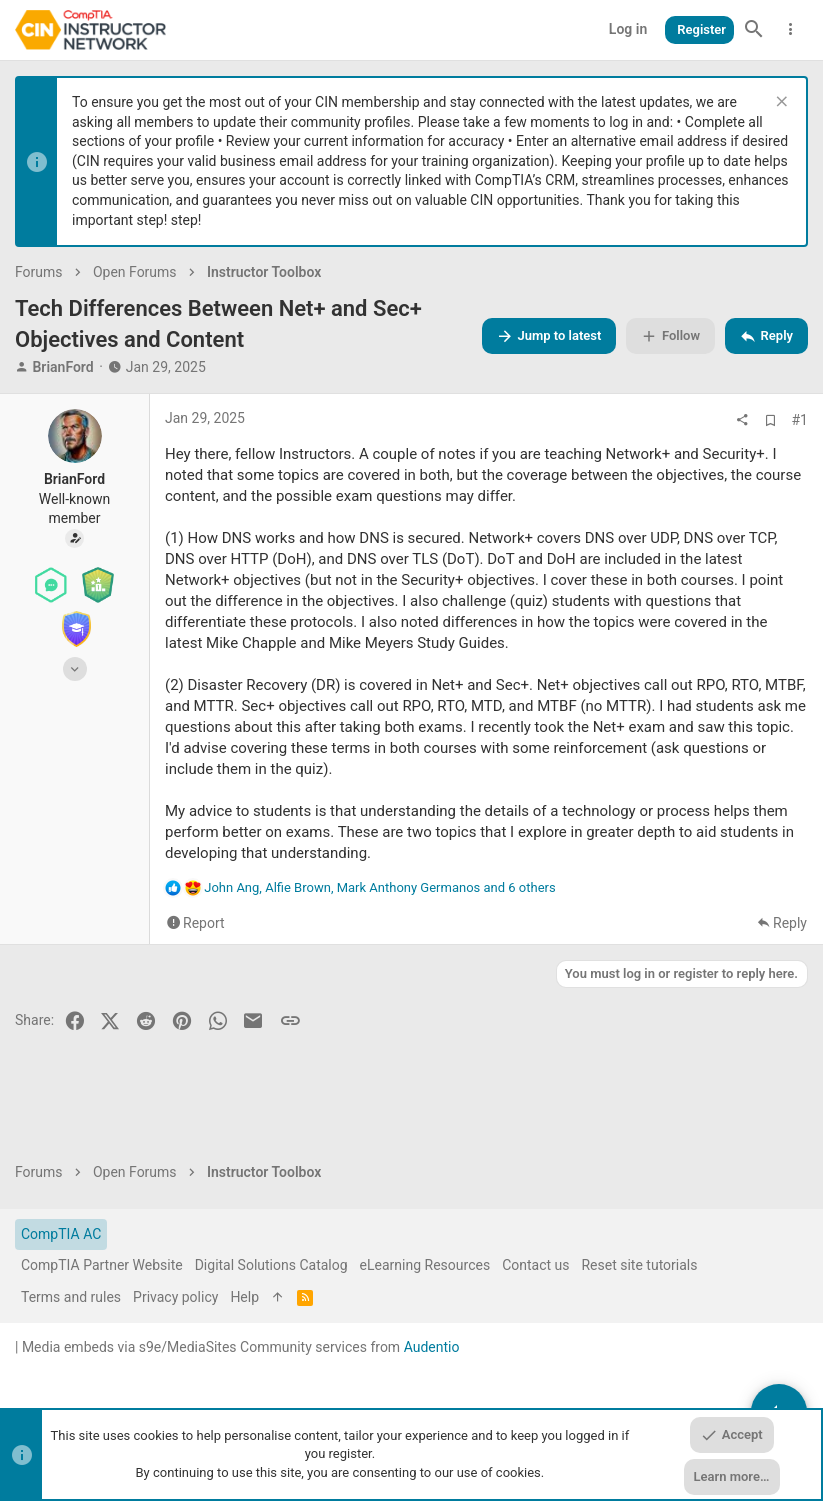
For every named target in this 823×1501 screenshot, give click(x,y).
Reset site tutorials (639, 1265)
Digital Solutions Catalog (271, 1265)
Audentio (432, 1347)
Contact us (535, 1265)
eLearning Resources (425, 1265)
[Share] (742, 420)
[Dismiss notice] (779, 103)
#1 (800, 420)
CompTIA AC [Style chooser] (61, 1234)
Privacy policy (175, 1297)
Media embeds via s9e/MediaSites (129, 1347)
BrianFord (62, 367)
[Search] (754, 30)
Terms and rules (71, 1297)
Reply (790, 924)
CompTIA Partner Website (102, 1265)
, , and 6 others (379, 887)
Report (204, 924)
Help (244, 1297)
